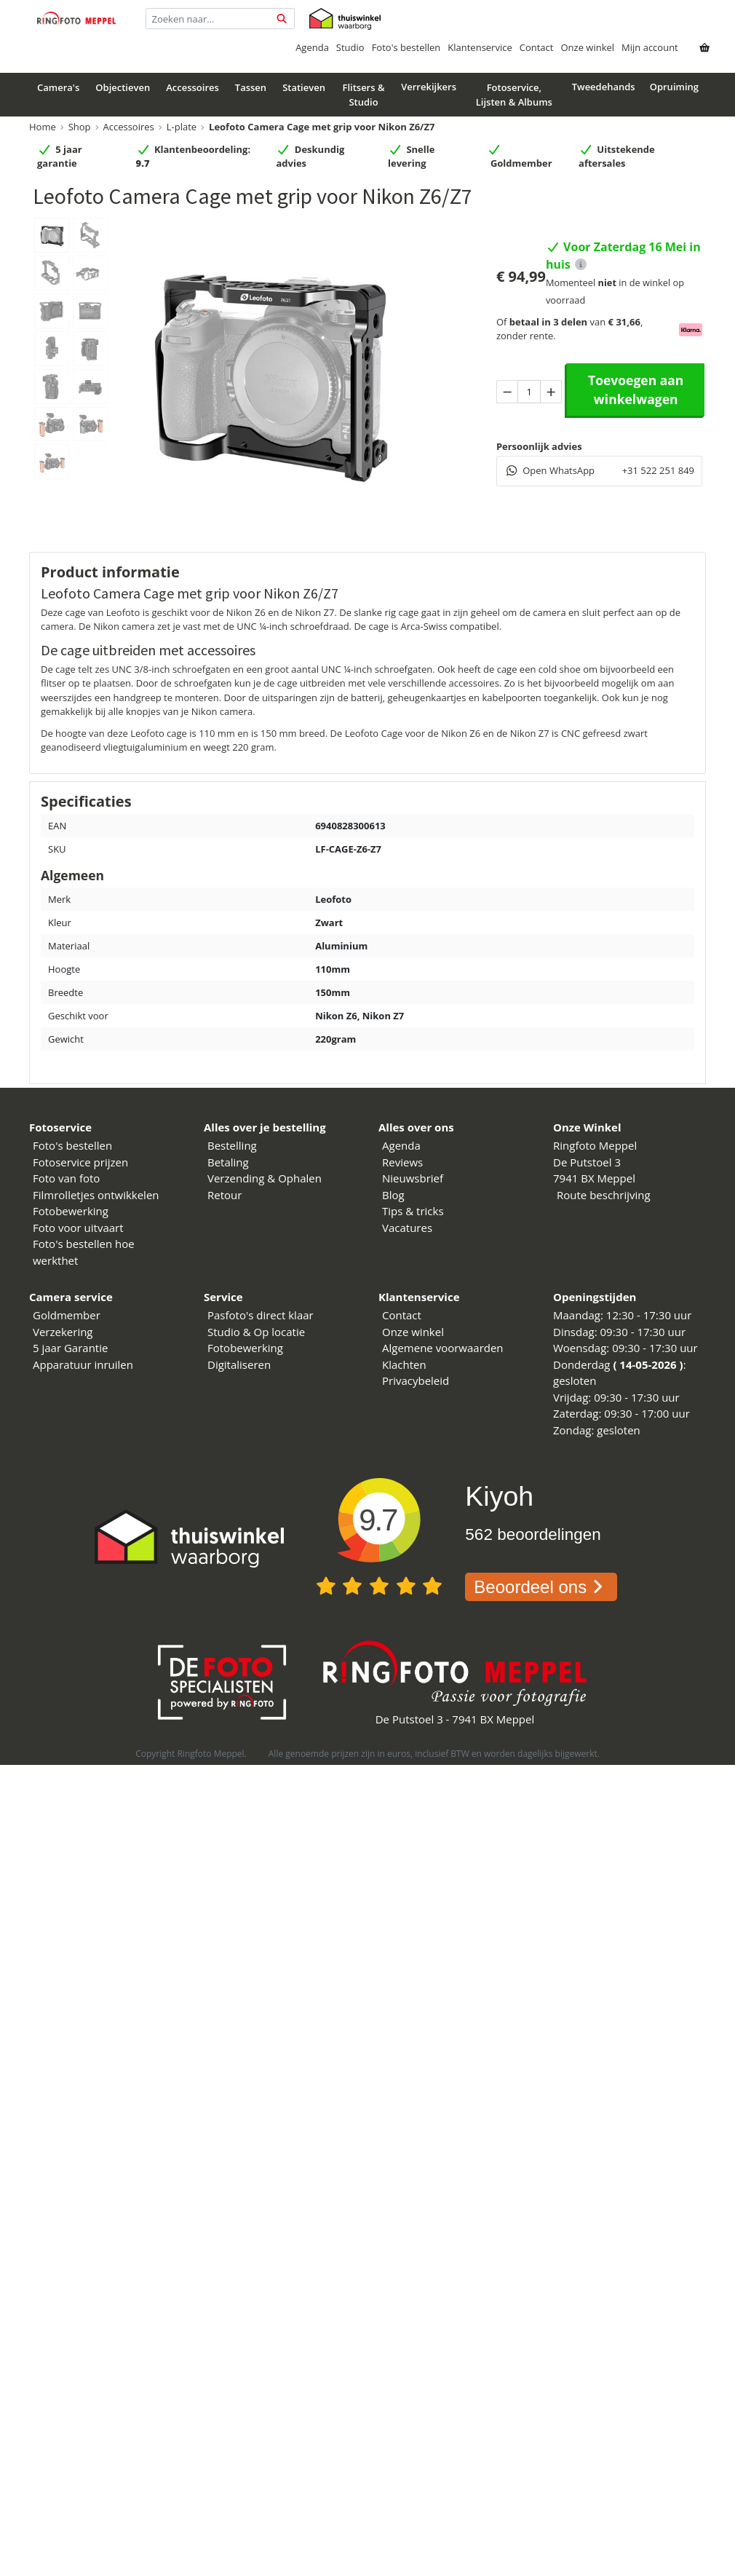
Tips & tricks (413, 1211)
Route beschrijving (604, 1195)
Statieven (303, 87)
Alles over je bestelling (265, 1127)
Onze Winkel (587, 1127)
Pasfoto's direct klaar (260, 1315)
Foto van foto (66, 1178)
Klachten (404, 1364)
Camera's (58, 87)
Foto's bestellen (406, 47)
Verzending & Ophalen (264, 1178)
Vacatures (407, 1227)
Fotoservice (60, 1127)
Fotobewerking (70, 1211)
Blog (393, 1195)
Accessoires (192, 87)
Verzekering (63, 1331)
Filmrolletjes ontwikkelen (96, 1195)
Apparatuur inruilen (83, 1364)
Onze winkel (587, 47)
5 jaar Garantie (70, 1347)
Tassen (250, 87)
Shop (79, 126)
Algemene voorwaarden (443, 1347)
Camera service (71, 1296)
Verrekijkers (428, 86)
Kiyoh (499, 1496)
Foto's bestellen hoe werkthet (84, 1252)
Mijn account (649, 47)
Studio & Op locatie (256, 1331)
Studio (350, 47)
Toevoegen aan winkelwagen (635, 389)
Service (223, 1296)
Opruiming (674, 86)
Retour (224, 1195)
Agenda (312, 47)
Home (42, 126)
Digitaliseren (239, 1364)
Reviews (402, 1162)
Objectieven (122, 87)
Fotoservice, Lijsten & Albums (514, 94)
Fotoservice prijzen (80, 1162)
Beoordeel (541, 1587)
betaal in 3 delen (548, 321)
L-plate (181, 126)
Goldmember (66, 1315)
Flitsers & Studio (363, 94)
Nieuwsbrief (412, 1178)
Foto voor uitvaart (78, 1227)
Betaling (228, 1162)
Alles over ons (416, 1127)
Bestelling (232, 1145)
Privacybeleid (415, 1380)
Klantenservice (480, 47)
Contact (537, 47)
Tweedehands (603, 86)
